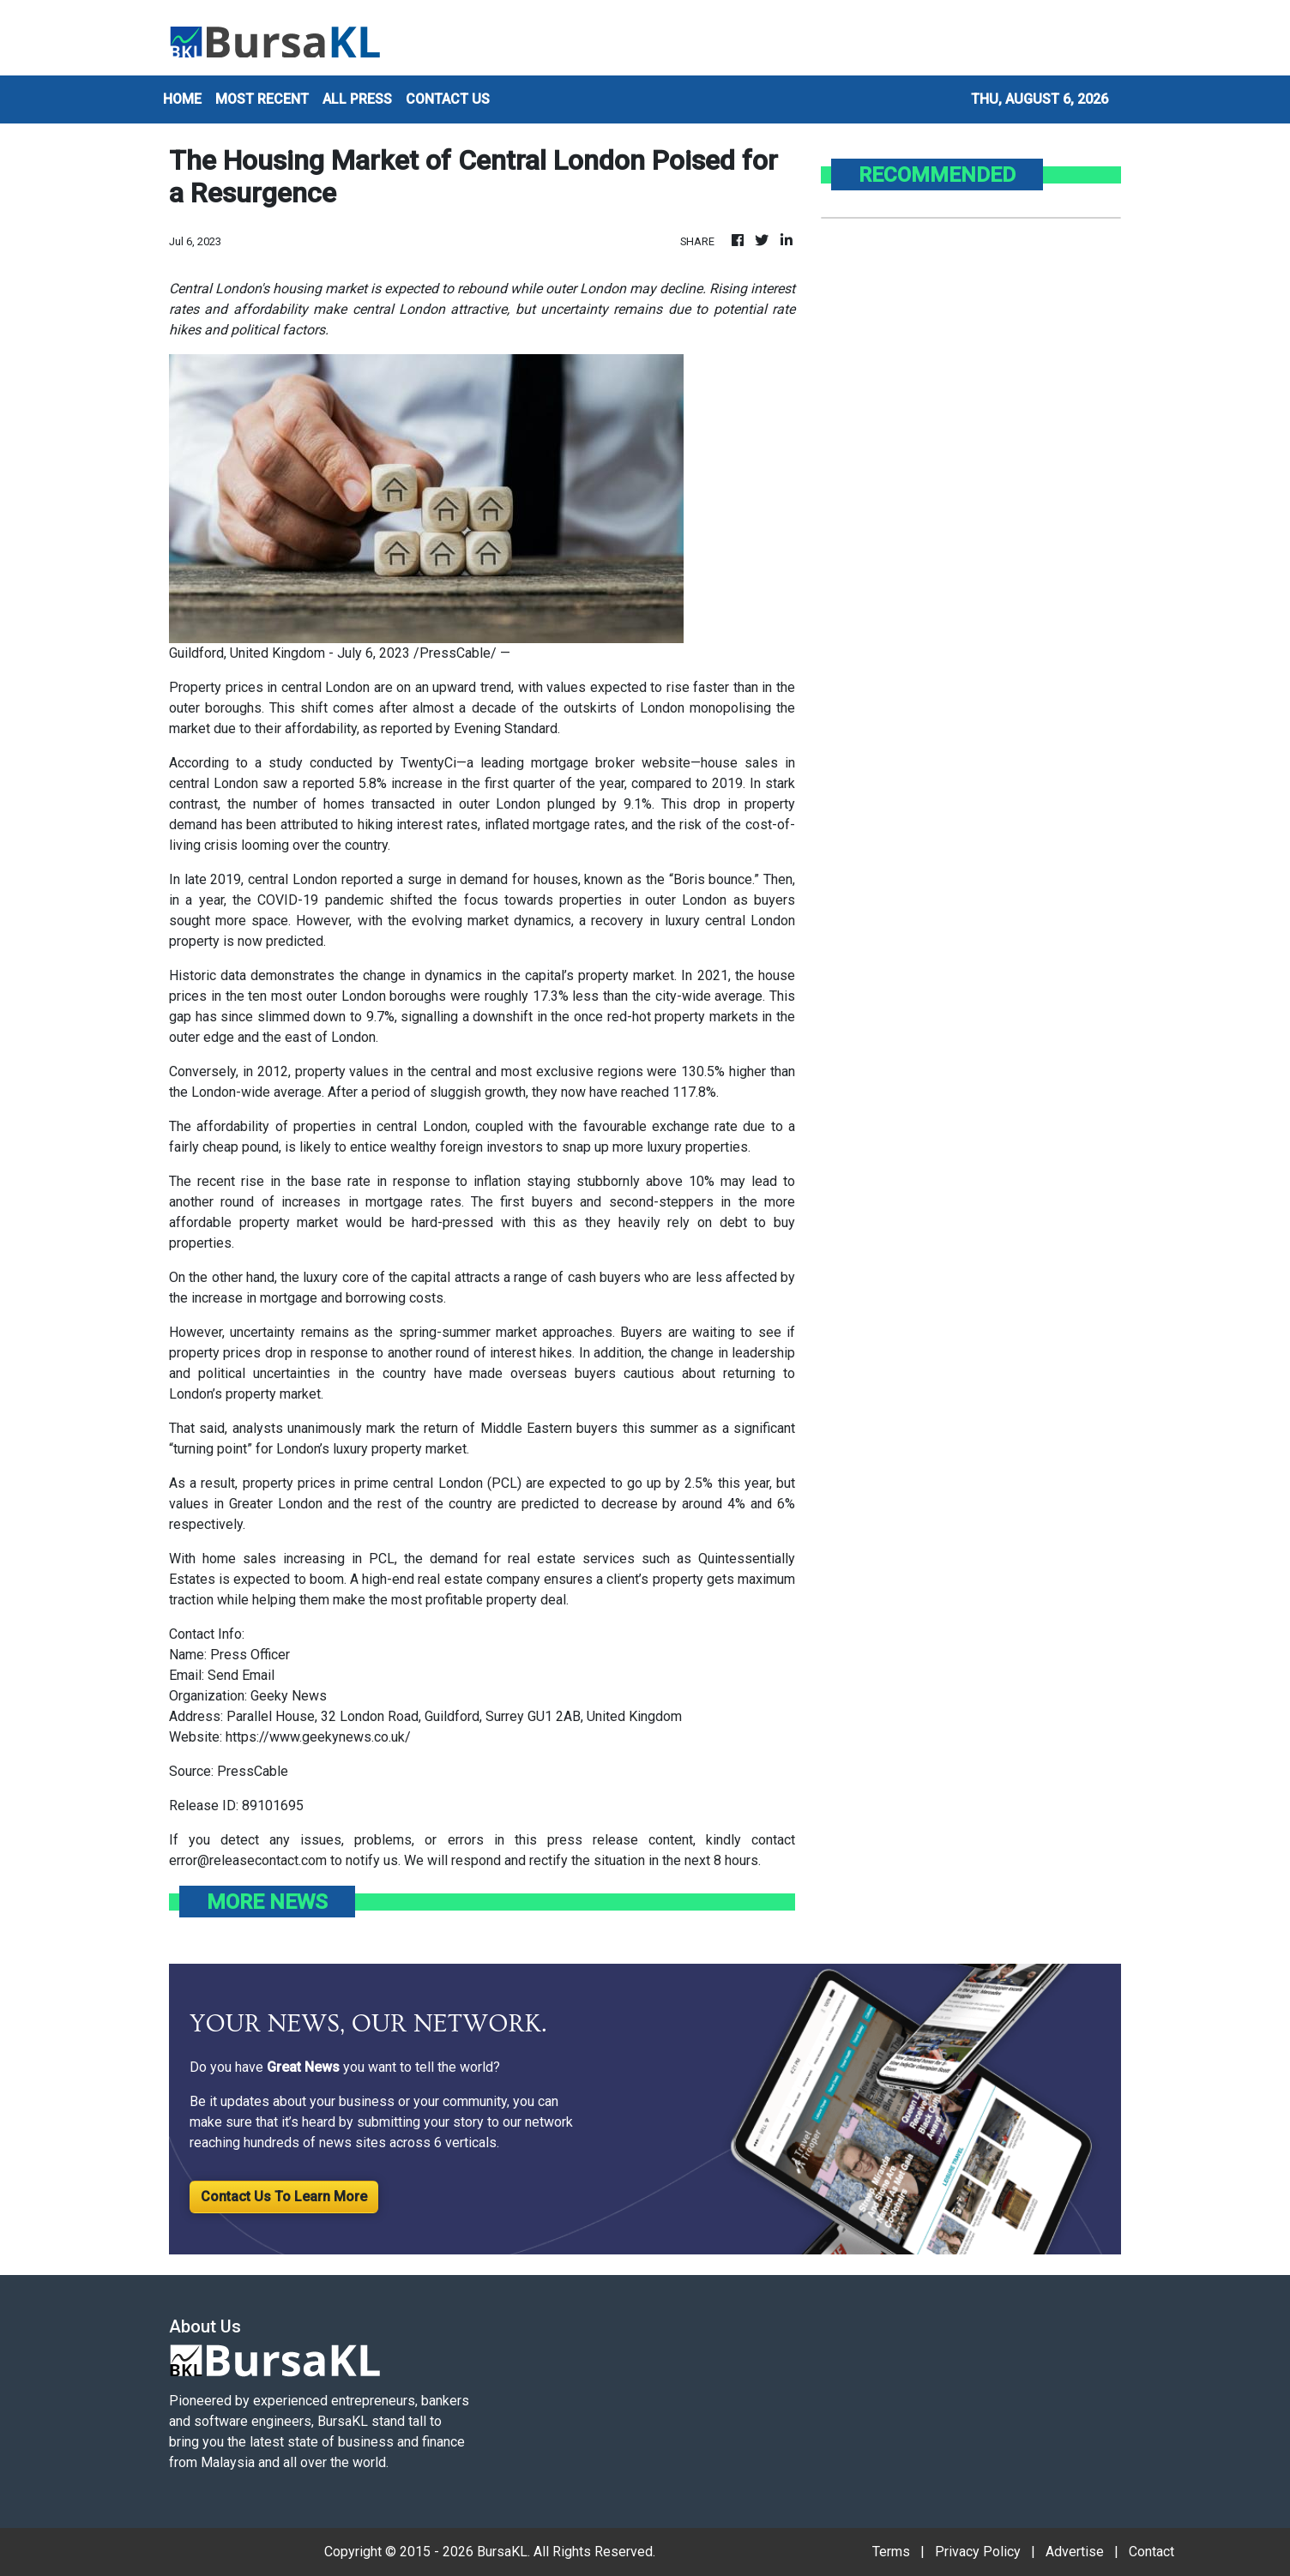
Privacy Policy (978, 2551)
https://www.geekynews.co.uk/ (318, 1737)
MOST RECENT (262, 99)
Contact (1151, 2551)
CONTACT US (448, 99)
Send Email (241, 1675)
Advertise (1075, 2551)
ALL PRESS (357, 99)
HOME (182, 99)
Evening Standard (506, 728)
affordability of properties (276, 1126)
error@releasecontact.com (248, 1860)
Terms (891, 2551)
